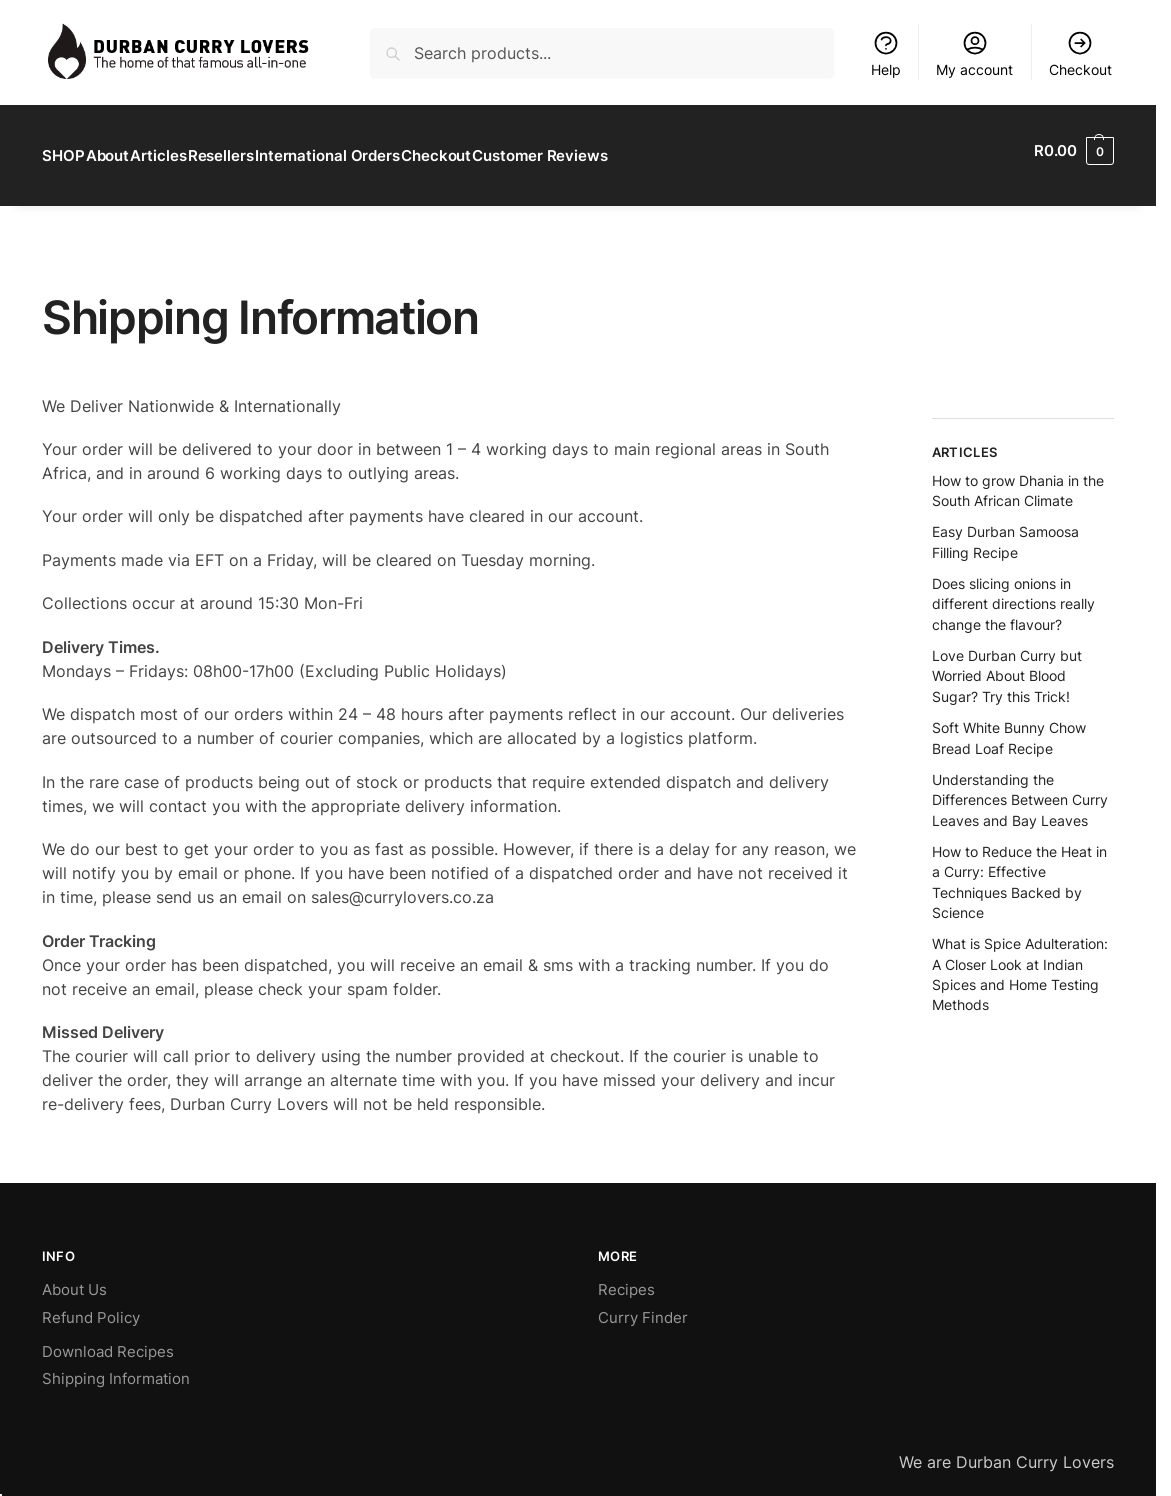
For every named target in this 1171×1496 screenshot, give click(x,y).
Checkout (1080, 53)
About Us (74, 1279)
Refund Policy (91, 1307)
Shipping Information (116, 1368)
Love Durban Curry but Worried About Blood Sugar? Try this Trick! (1007, 666)
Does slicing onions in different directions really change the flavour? (1013, 594)
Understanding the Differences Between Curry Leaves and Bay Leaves (1020, 790)
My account (974, 53)
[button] (1074, 151)
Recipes (626, 1279)
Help (886, 53)
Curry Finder (643, 1307)
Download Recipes (108, 1341)
